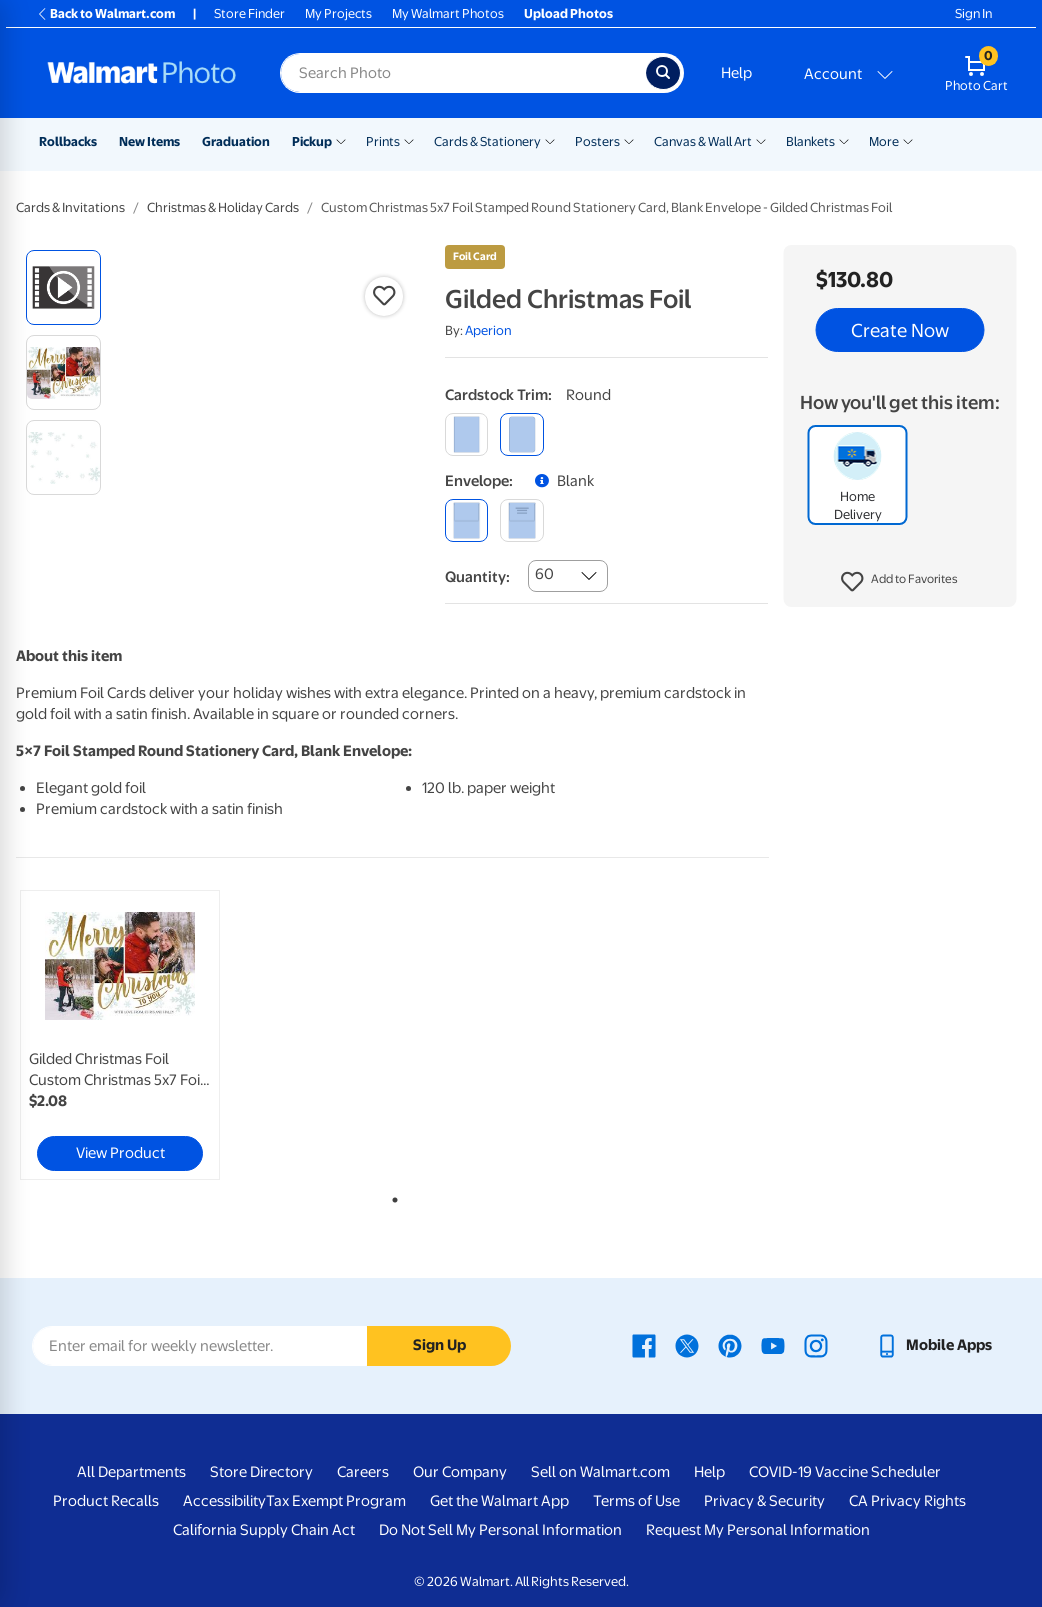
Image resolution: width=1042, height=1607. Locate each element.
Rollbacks (68, 141)
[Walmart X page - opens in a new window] (687, 1345)
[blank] (466, 520)
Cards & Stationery (487, 141)
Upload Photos (568, 13)
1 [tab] (391, 1196)
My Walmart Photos (448, 13)
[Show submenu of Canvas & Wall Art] (761, 140)
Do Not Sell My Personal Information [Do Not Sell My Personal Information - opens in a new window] (500, 1530)
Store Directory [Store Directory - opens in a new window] (261, 1472)
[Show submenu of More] (908, 140)
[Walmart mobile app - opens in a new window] (933, 1345)
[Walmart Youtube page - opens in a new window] (773, 1345)
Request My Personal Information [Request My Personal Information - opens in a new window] (758, 1530)
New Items (149, 141)
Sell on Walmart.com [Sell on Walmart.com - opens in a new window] (600, 1472)
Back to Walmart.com (105, 13)
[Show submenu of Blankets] (844, 140)
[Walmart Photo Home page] (142, 73)
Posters (597, 141)
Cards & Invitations (70, 207)
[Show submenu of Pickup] (341, 140)
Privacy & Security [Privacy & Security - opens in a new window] (764, 1501)
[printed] (521, 520)
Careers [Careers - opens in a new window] (363, 1472)
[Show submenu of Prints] (409, 140)
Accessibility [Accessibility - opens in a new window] (224, 1501)
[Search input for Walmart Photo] (463, 73)
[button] (899, 582)
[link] (120, 1035)
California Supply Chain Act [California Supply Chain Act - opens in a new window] (264, 1530)
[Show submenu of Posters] (629, 140)
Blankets (810, 141)
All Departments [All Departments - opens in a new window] (131, 1472)
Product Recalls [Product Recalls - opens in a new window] (106, 1501)
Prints (383, 141)
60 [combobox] (544, 574)
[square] (466, 434)
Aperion (488, 330)
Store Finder (249, 13)
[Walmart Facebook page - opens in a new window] (644, 1345)
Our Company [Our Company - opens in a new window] (460, 1472)
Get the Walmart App (499, 1501)
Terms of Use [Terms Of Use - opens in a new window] (636, 1501)
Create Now (900, 330)
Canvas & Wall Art (703, 141)
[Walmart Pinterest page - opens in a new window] (730, 1345)
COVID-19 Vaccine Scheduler (845, 1472)
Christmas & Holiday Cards (223, 207)
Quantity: (477, 577)
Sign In (973, 13)
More (884, 141)
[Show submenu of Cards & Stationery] (550, 140)
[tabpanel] (142, 1035)
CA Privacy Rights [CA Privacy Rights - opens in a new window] (907, 1501)
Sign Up (439, 1345)
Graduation (236, 141)
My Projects (338, 13)
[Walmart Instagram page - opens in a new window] (816, 1345)
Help (736, 73)
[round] (521, 434)
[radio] (63, 287)
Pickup (312, 141)
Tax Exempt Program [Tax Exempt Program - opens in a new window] (336, 1501)
